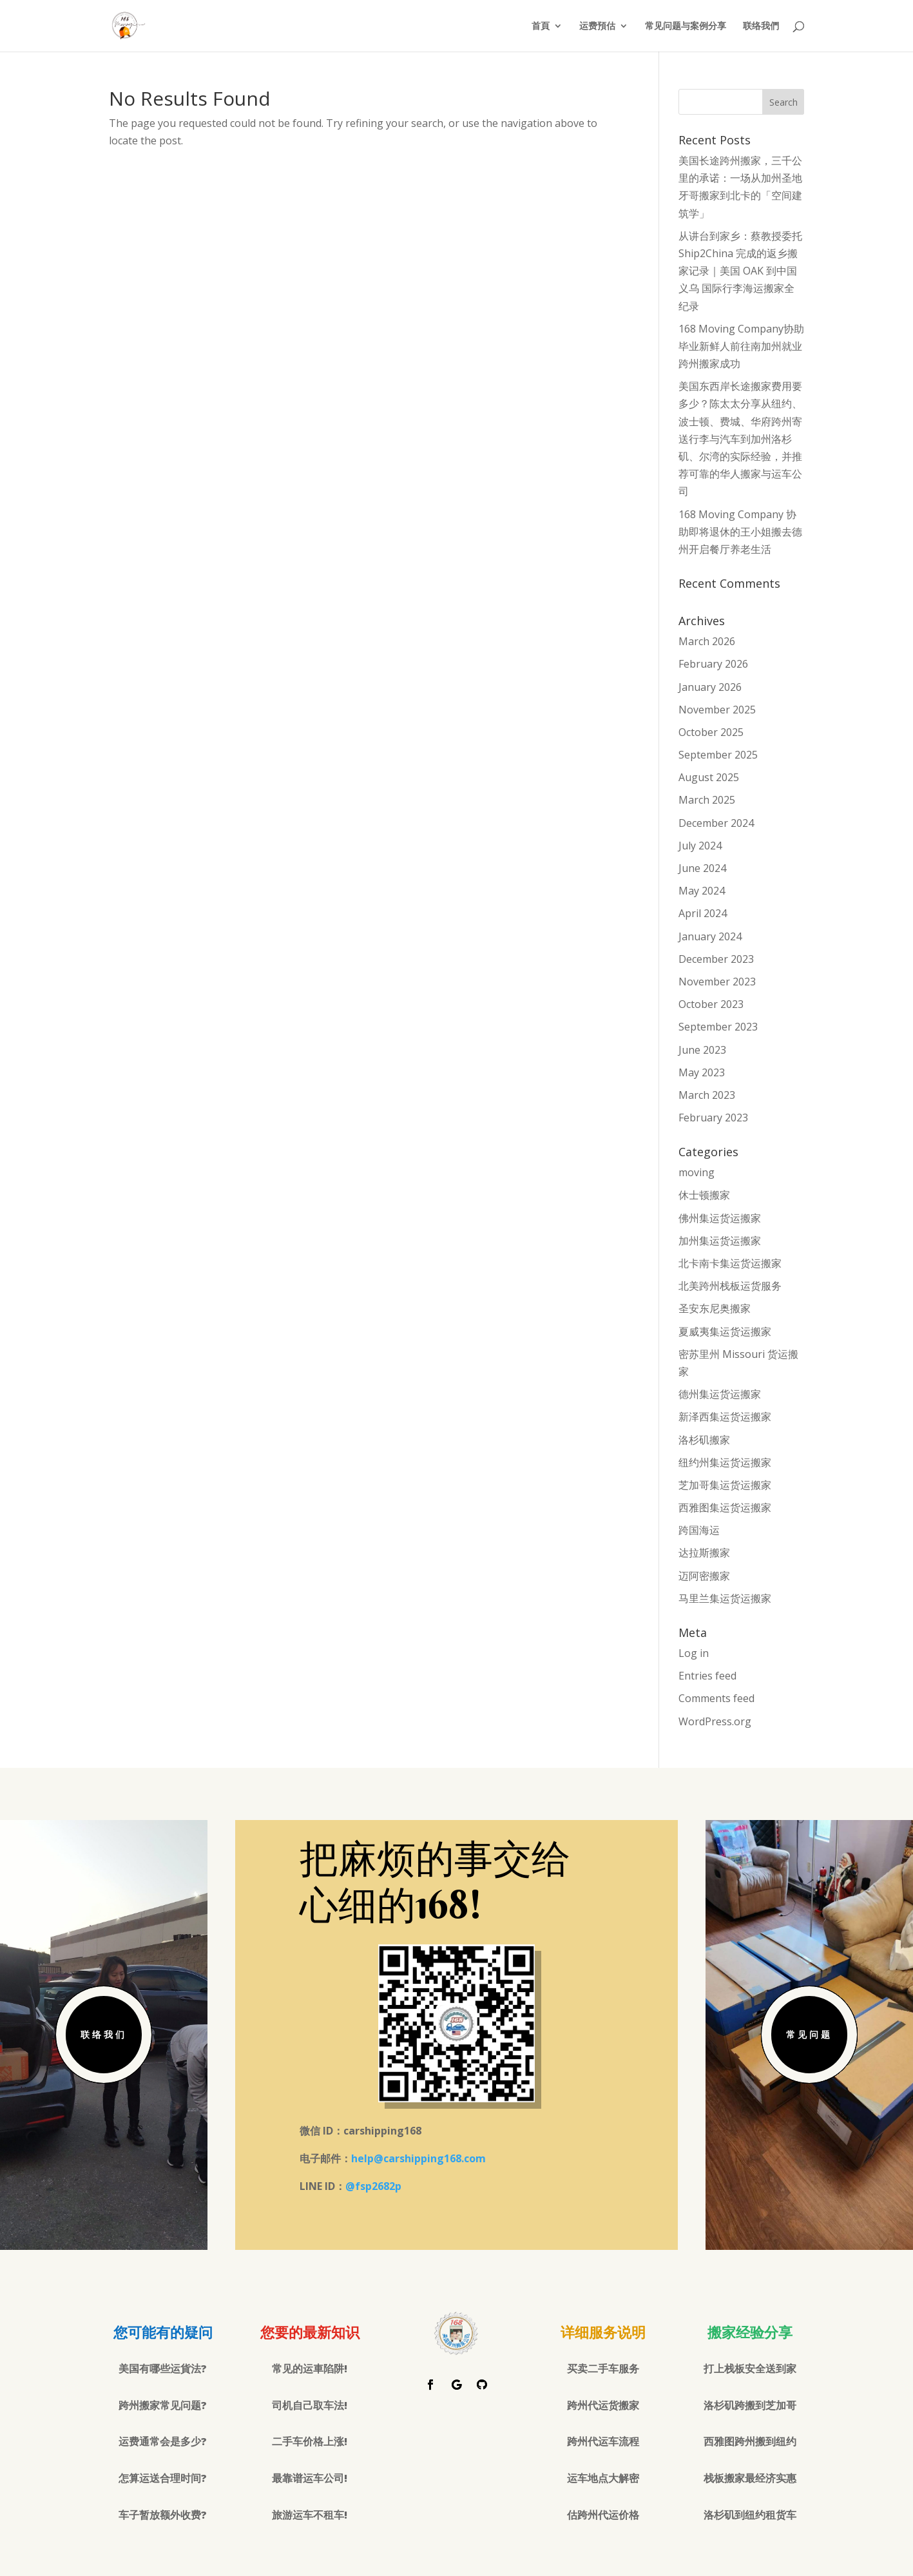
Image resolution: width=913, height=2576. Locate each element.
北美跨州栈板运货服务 (730, 1286)
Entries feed (707, 1676)
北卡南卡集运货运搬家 (730, 1263)
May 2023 (701, 1072)
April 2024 (702, 913)
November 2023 (717, 981)
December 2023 (716, 959)
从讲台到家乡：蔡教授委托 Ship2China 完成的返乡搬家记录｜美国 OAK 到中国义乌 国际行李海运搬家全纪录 (740, 271)
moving (696, 1172)
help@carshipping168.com (418, 2158)
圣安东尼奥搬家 (714, 1308)
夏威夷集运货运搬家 (724, 1331)
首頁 (541, 26)
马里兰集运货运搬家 (724, 1598)
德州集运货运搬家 (719, 1394)
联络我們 (761, 26)
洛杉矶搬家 (704, 1440)
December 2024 (716, 823)
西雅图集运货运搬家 (724, 1507)
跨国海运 (699, 1530)
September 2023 (718, 1027)
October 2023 (711, 1004)
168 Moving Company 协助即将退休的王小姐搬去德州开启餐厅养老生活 (740, 531)
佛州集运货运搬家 (719, 1218)
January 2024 (710, 936)
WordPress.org (714, 1721)
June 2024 (702, 868)
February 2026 (713, 664)
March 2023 (706, 1095)
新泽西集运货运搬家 (724, 1416)
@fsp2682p (373, 2186)
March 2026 (706, 641)
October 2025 (711, 732)
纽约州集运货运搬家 (724, 1462)
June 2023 (702, 1050)
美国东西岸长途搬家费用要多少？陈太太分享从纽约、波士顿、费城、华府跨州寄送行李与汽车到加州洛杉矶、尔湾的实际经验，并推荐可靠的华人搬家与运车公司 (740, 438)
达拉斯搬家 (704, 1552)
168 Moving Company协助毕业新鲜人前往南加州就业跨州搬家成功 (741, 346)
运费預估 (597, 26)
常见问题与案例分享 (685, 26)
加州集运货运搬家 (719, 1241)
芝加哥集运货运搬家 (724, 1485)
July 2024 (700, 845)
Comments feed (716, 1698)
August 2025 (708, 777)
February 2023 (713, 1117)
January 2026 (710, 687)
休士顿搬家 (704, 1195)
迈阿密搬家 (704, 1576)
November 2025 (717, 709)
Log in (693, 1653)
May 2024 (701, 891)
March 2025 (706, 800)
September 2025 (718, 755)
